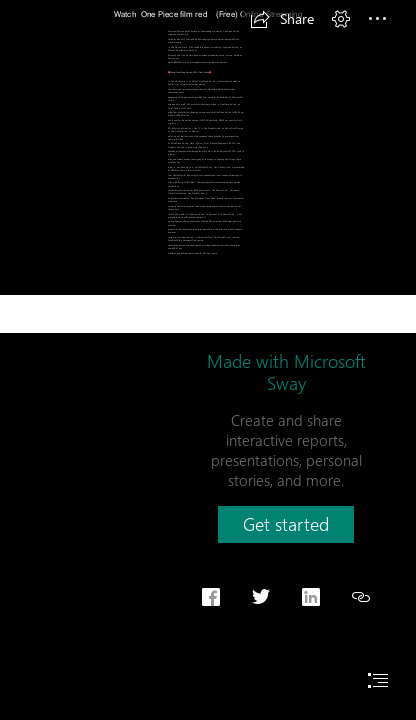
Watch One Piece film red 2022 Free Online (190, 72)
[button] (282, 19)
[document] (208, 360)
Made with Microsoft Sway (286, 372)
